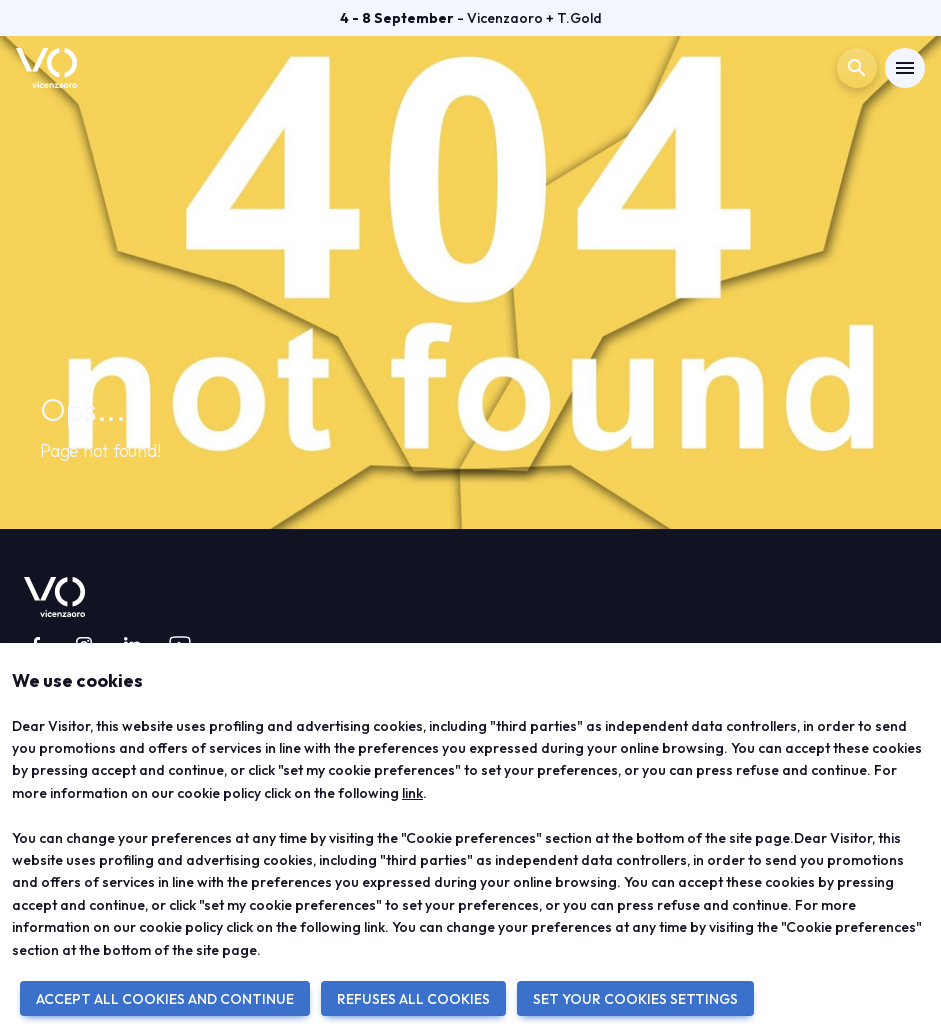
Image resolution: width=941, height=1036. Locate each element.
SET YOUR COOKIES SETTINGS (635, 999)
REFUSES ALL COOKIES (413, 999)
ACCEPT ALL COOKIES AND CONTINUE (165, 999)
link (412, 793)
